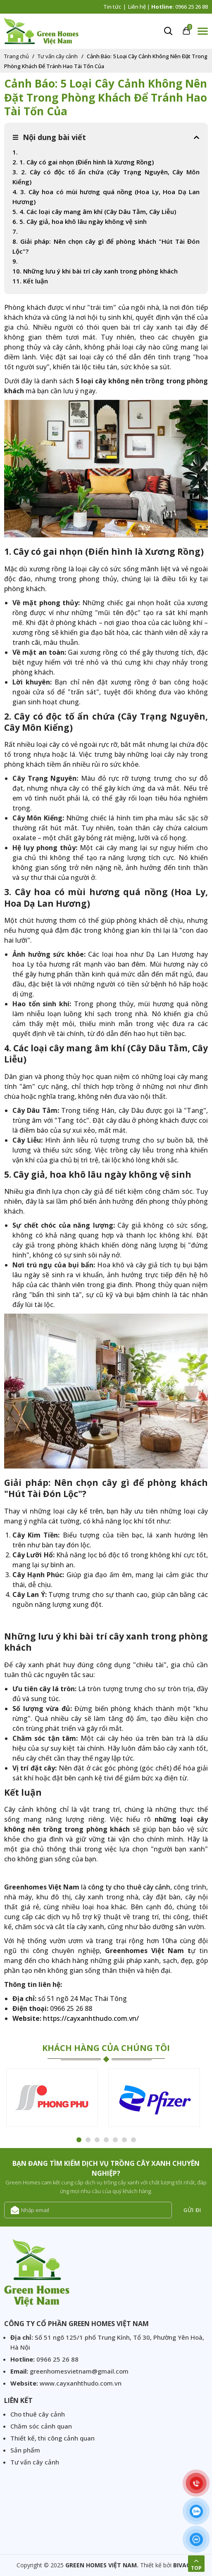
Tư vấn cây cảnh (58, 56)
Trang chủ (16, 56)
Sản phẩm (25, 2450)
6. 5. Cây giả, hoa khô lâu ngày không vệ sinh (79, 221)
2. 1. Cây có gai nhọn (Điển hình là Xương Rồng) (83, 162)
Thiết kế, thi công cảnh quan (52, 2438)
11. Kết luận (30, 281)
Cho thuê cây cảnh (37, 2414)
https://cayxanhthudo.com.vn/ (91, 2018)
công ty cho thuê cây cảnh (129, 1887)
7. (15, 231)
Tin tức (112, 6)
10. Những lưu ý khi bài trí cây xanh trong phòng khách (95, 271)
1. (15, 152)
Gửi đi (192, 2210)
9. (16, 261)
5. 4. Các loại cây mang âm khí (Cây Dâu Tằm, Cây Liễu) (94, 211)
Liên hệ (137, 6)
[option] (55, 2099)
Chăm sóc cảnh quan (41, 2426)
